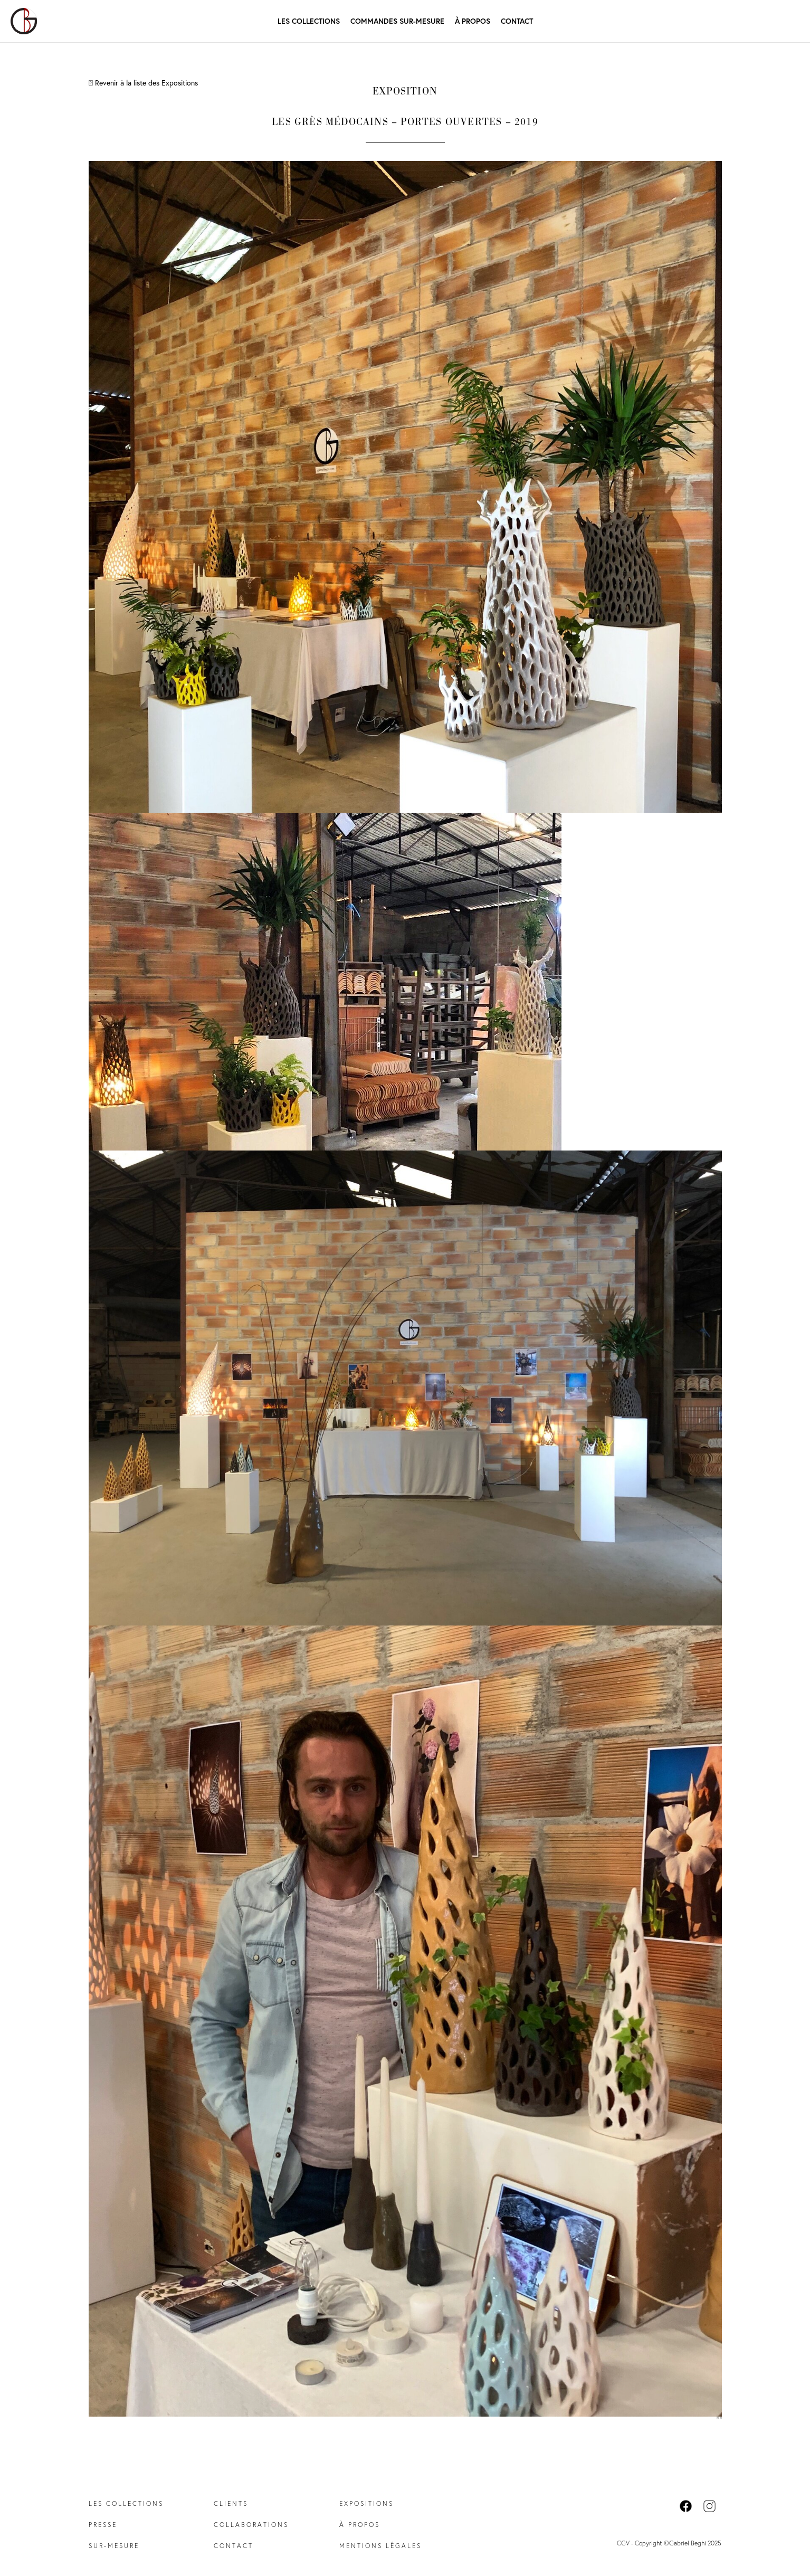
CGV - (626, 2543)
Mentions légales (380, 2546)
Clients (231, 2503)
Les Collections (309, 21)
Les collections (126, 2503)
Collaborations (251, 2525)
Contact (517, 21)
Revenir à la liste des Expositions (143, 83)
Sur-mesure (114, 2546)
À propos (472, 21)
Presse (103, 2525)
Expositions (366, 2503)
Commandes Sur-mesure (397, 21)
